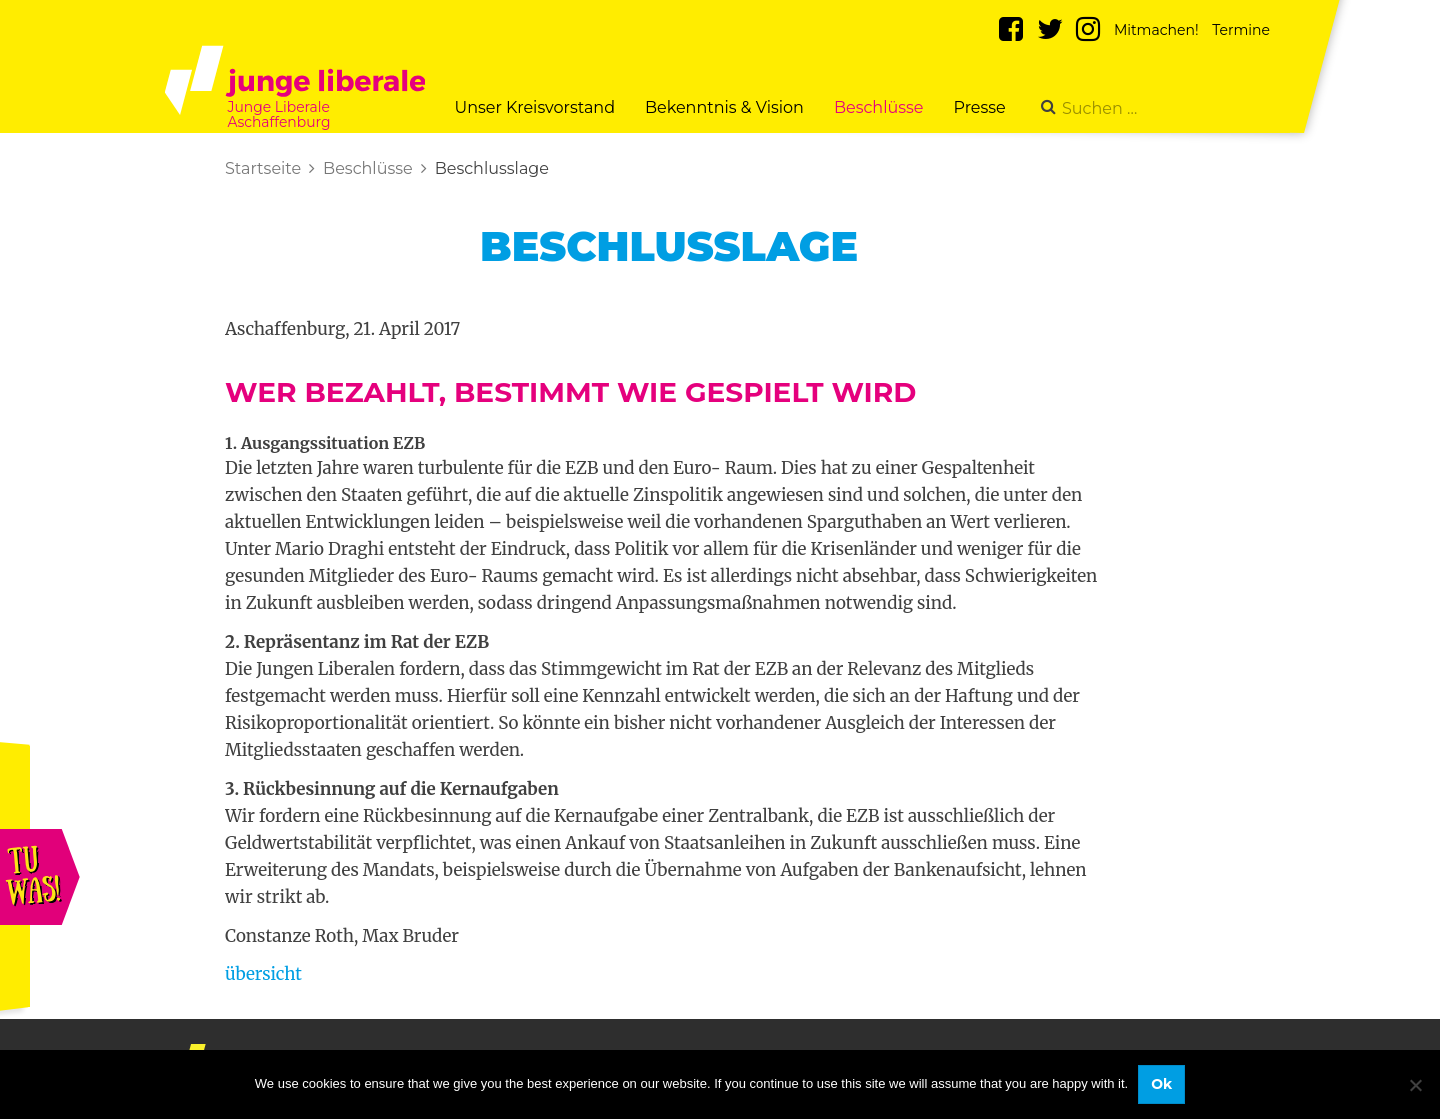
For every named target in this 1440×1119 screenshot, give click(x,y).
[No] (1415, 1085)
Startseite (263, 168)
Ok (1161, 1084)
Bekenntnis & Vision (724, 107)
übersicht (263, 974)
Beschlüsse (879, 107)
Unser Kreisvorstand (534, 107)
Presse (980, 107)
